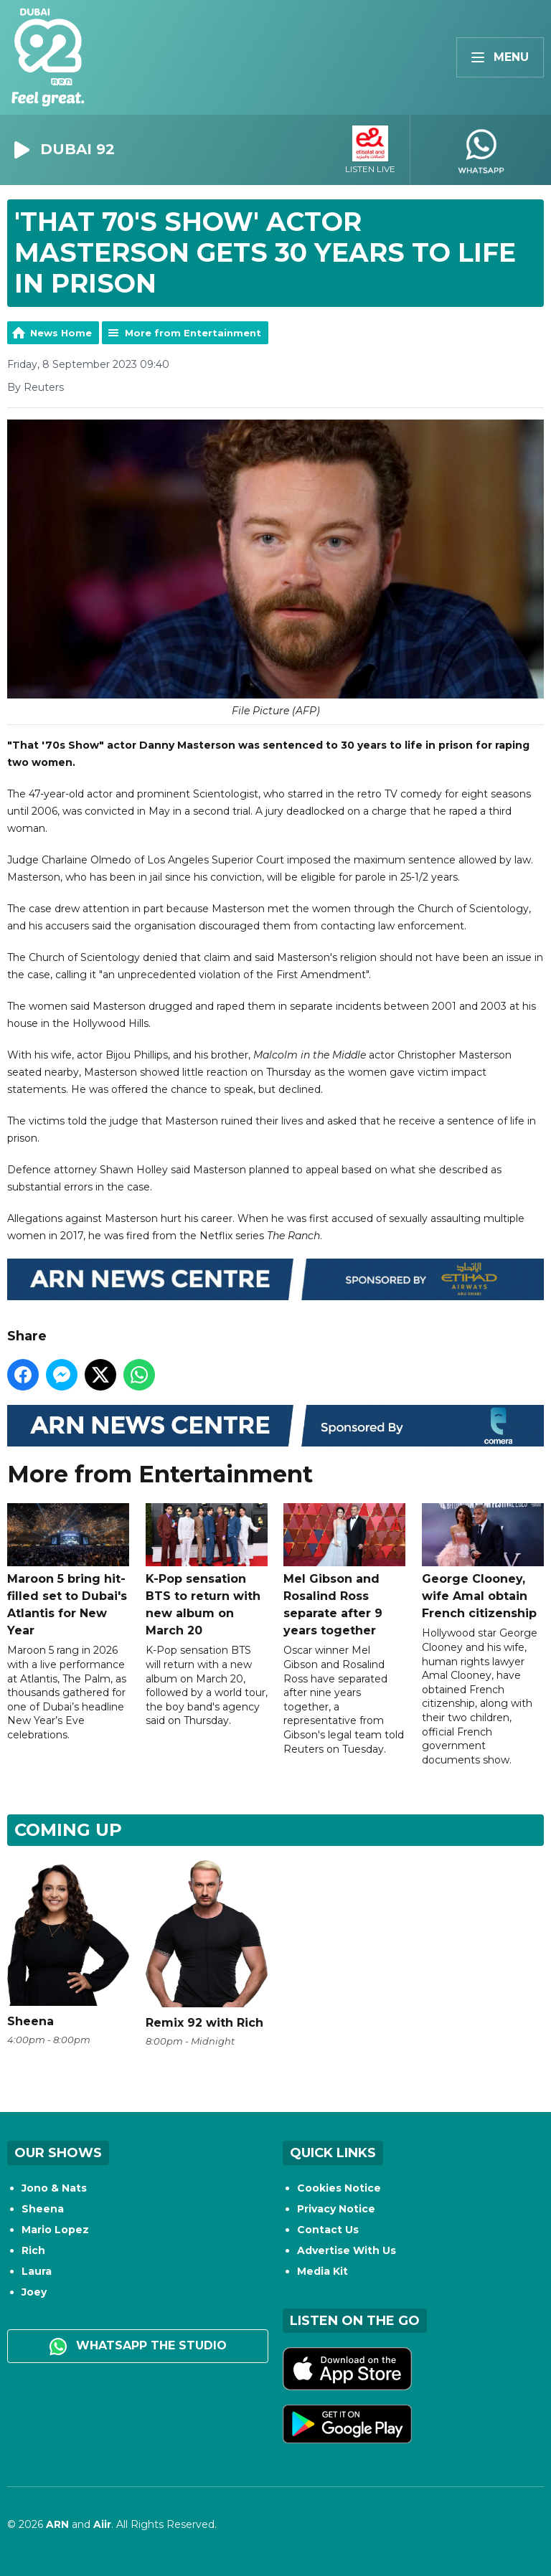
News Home (61, 332)
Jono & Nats (54, 2188)
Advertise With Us (346, 2250)
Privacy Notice (336, 2208)
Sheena (43, 2208)
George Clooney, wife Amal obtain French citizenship (483, 1561)
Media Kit (322, 2271)
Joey (34, 2292)
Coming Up (68, 1829)
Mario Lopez (55, 2229)
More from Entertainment (193, 332)
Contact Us (328, 2229)
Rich (33, 2250)
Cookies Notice (339, 2188)
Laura (37, 2271)
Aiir (102, 2524)
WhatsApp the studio (138, 2346)
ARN (57, 2524)
